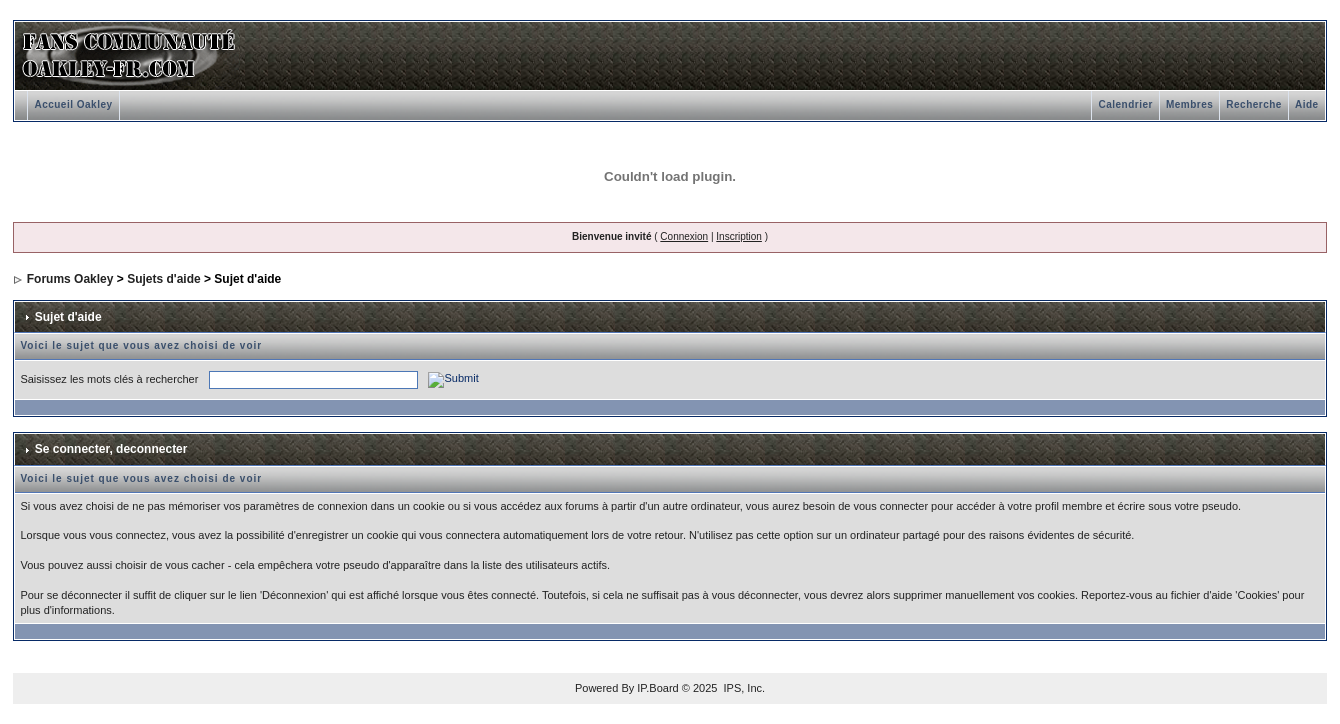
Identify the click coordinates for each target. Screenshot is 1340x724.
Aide (1307, 104)
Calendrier (1125, 104)
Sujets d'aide (164, 279)
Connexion (684, 236)
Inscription (739, 236)
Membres (1189, 104)
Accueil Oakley (73, 104)
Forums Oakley (70, 279)
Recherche (1254, 104)
